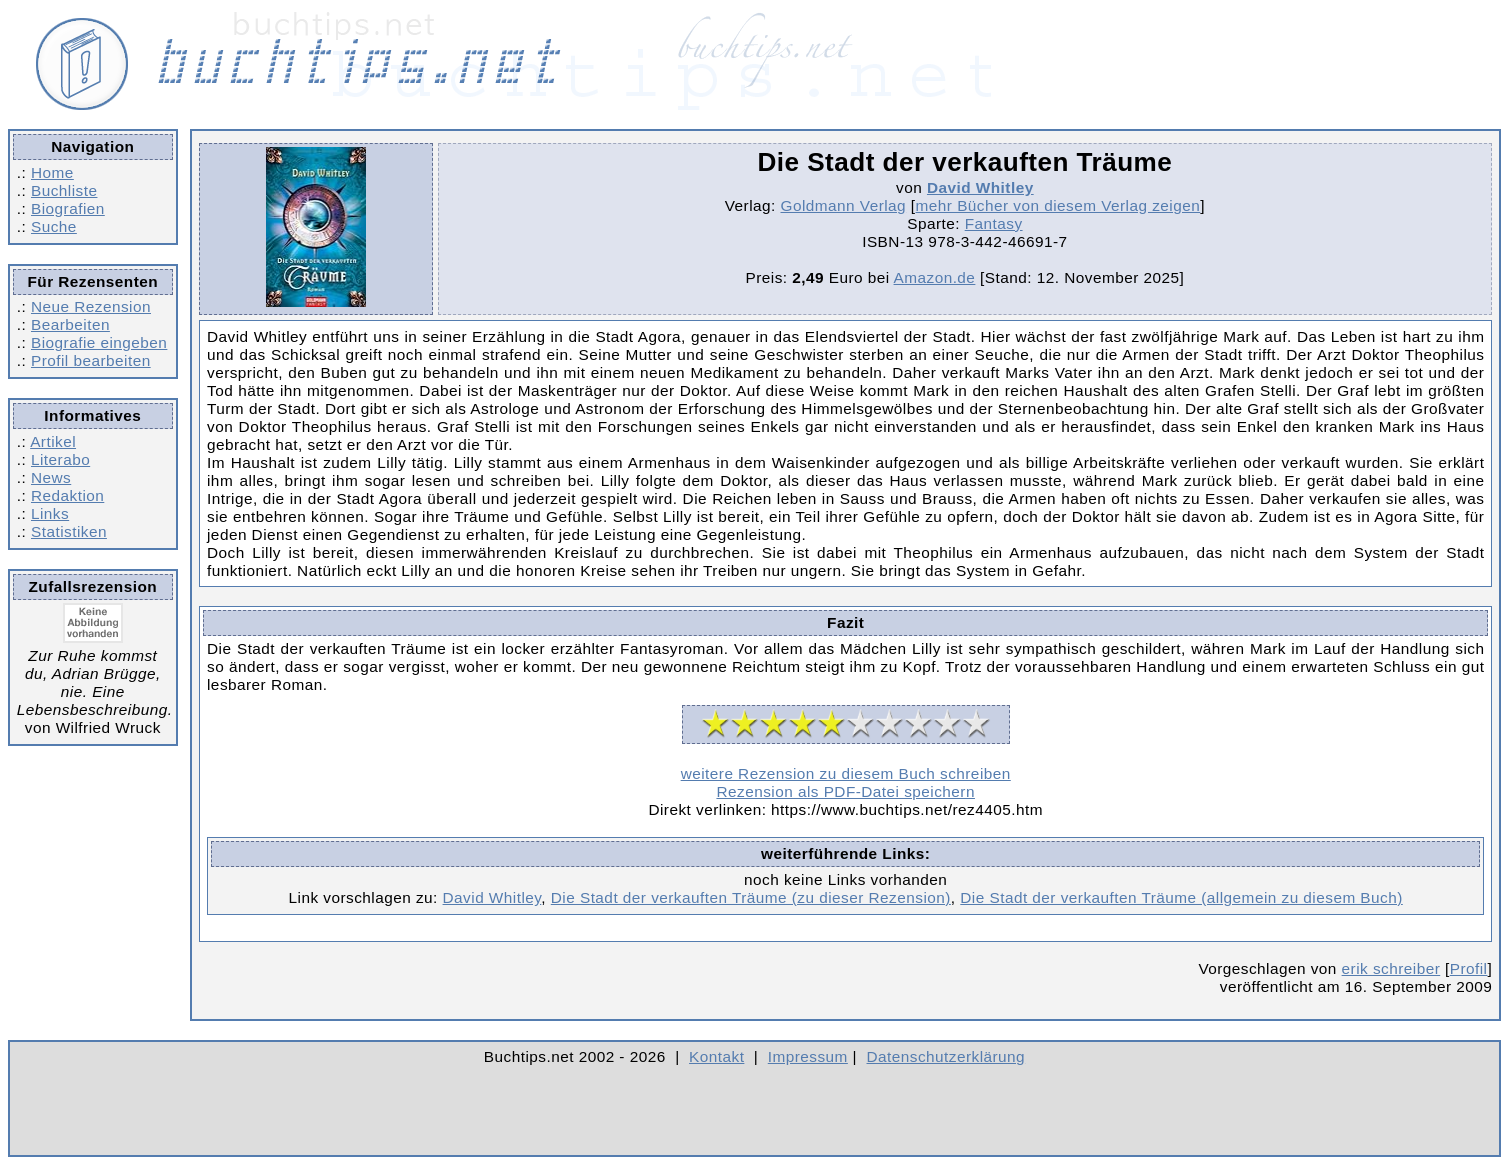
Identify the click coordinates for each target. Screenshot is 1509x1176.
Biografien (68, 208)
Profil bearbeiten (91, 360)
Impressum (808, 1056)
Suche (54, 226)
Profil (1469, 968)
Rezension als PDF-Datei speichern (845, 791)
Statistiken (69, 531)
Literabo (60, 459)
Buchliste (64, 190)
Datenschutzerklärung (946, 1056)
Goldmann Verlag (844, 205)
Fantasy (994, 223)
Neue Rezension (91, 306)
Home (52, 172)
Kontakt (716, 1056)
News (51, 477)
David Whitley (980, 187)
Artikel (53, 441)
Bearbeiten (70, 324)
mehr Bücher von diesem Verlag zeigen (1058, 205)
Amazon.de (935, 277)
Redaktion (67, 495)
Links (50, 513)
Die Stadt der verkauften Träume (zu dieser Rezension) (751, 897)
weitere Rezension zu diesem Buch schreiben (846, 773)
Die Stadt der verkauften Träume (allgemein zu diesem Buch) (1181, 897)
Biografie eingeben (99, 342)
